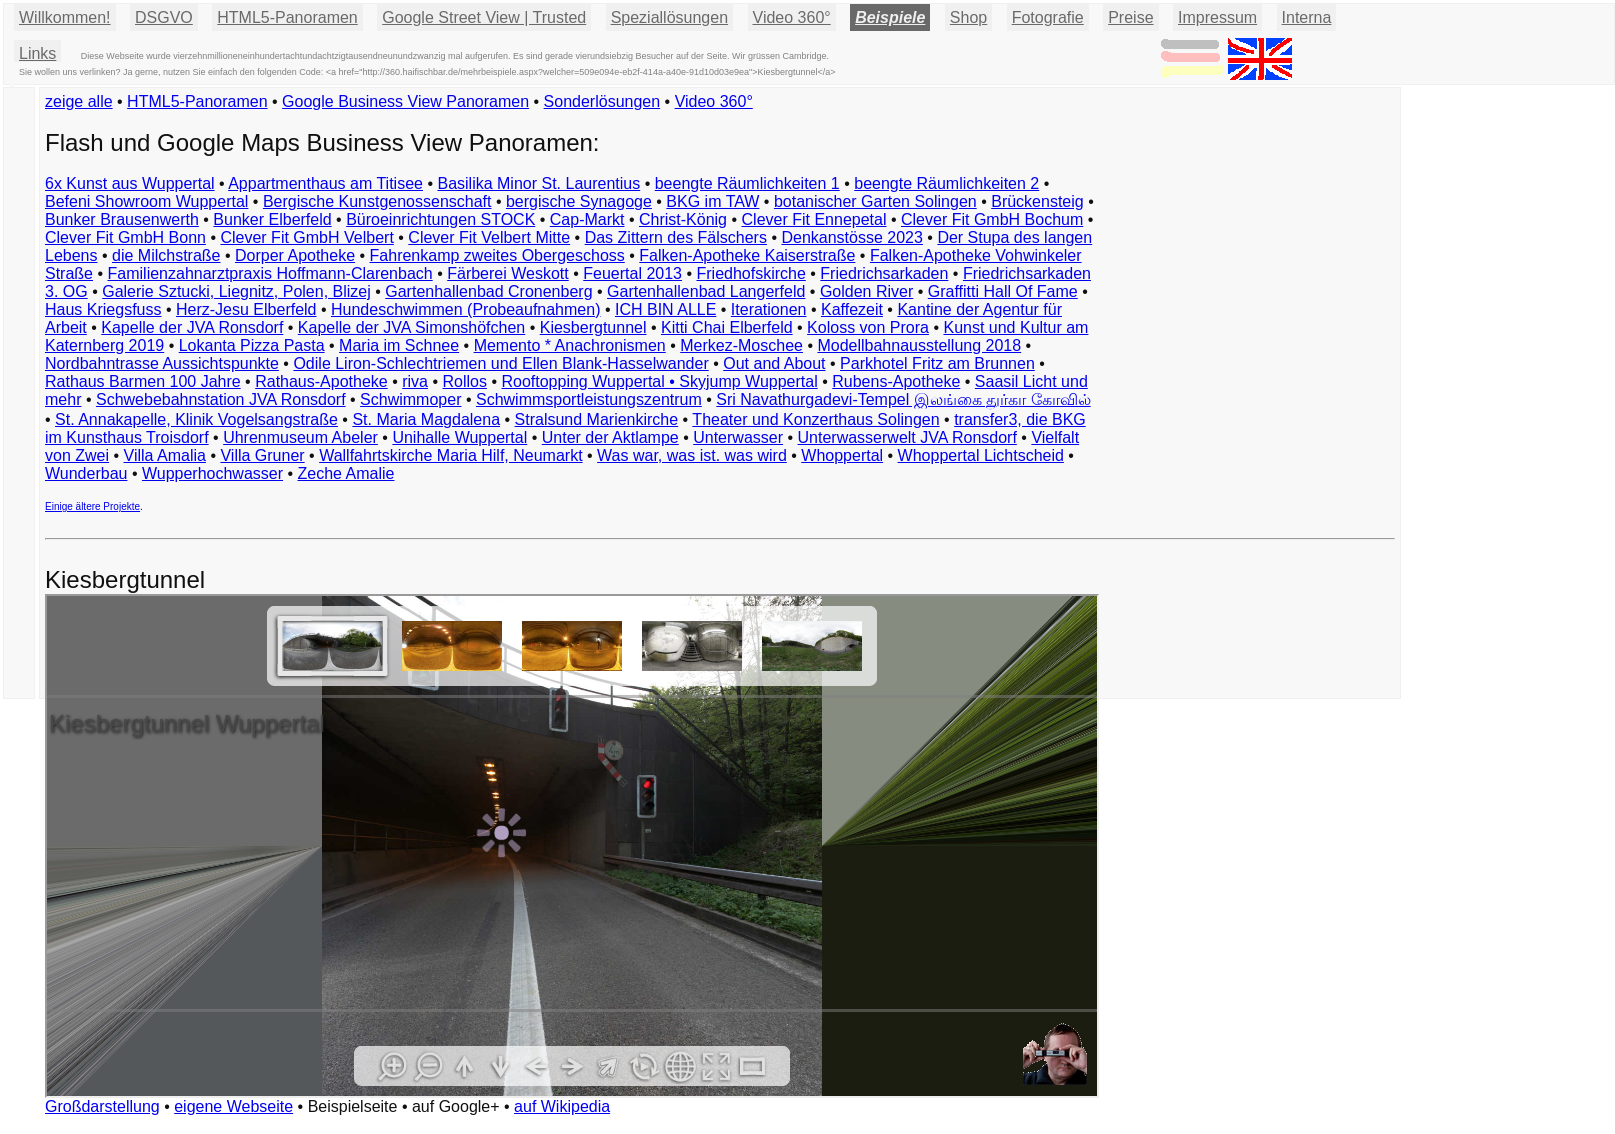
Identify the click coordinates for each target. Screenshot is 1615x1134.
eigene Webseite (233, 1106)
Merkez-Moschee (741, 345)
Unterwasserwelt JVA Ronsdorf (907, 437)
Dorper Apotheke (295, 255)
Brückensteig (1037, 201)
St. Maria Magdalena (426, 419)
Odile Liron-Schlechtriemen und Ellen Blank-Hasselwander (500, 363)
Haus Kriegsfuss (103, 309)
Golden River (866, 291)
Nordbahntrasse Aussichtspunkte (162, 363)
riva (415, 381)
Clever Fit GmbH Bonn (125, 237)
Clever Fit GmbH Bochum (992, 219)
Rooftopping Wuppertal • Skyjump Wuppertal (659, 381)
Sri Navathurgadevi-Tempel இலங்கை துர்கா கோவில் (903, 399)
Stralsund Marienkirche (597, 419)
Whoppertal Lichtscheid (981, 455)
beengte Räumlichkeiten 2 (946, 183)
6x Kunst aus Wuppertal (130, 183)
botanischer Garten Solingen (875, 201)
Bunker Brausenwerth (122, 219)
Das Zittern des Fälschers (676, 237)
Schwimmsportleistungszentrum (589, 399)
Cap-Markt (587, 219)
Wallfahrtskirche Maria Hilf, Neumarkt (450, 455)
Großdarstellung (102, 1106)
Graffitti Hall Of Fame (1003, 291)
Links (37, 53)
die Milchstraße (166, 255)
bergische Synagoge (579, 201)
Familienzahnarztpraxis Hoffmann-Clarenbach (270, 273)
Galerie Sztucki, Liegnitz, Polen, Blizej (236, 291)
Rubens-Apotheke (896, 381)
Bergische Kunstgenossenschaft (377, 201)
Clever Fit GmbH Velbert (306, 237)
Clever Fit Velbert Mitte (489, 237)
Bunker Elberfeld (272, 219)
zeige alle (79, 101)
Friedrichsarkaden (884, 273)
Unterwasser (738, 437)
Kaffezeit (852, 309)
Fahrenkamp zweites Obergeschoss (497, 255)
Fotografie (1048, 17)
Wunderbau (86, 473)
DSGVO (164, 17)
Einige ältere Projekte (92, 506)
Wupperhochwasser (212, 473)
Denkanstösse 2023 (851, 237)
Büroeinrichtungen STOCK (440, 219)
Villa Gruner (262, 455)
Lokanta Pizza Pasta (252, 345)
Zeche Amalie (346, 473)
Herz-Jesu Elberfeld (246, 309)
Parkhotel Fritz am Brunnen (937, 363)
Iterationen (769, 309)
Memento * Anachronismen (570, 345)
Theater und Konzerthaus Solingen (815, 419)
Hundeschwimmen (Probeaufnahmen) (465, 309)
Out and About (774, 363)
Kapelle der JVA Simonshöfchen (411, 327)
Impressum (1217, 17)
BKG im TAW (712, 201)
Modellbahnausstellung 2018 (919, 345)
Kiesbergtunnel (593, 327)
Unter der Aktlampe (610, 437)
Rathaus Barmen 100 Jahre (143, 381)
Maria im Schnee (399, 345)
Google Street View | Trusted (484, 17)
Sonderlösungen (602, 101)
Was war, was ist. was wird (692, 455)
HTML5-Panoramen (287, 17)
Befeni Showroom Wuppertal (146, 201)
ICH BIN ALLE (665, 309)
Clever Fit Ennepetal (814, 219)
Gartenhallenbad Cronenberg (488, 291)
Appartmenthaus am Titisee (325, 183)
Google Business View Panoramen (405, 101)
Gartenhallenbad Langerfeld (706, 291)
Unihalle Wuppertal (459, 437)
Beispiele (890, 17)
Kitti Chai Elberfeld (727, 327)
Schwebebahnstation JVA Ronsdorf (221, 399)
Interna (1307, 17)
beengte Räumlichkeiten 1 (747, 183)
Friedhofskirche (750, 273)
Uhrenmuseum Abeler (300, 437)
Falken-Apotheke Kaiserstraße (747, 255)
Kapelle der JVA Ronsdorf (192, 327)
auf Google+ (456, 1106)
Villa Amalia (165, 455)
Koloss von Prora (868, 327)
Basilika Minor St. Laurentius (538, 183)
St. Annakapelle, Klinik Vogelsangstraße (196, 419)
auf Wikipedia (562, 1106)
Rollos (464, 381)
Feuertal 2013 (632, 273)
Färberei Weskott (508, 273)
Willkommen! (65, 17)
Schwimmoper (410, 399)
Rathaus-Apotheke (321, 381)
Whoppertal (842, 455)
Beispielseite (353, 1106)
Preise (1130, 17)
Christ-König (683, 219)
